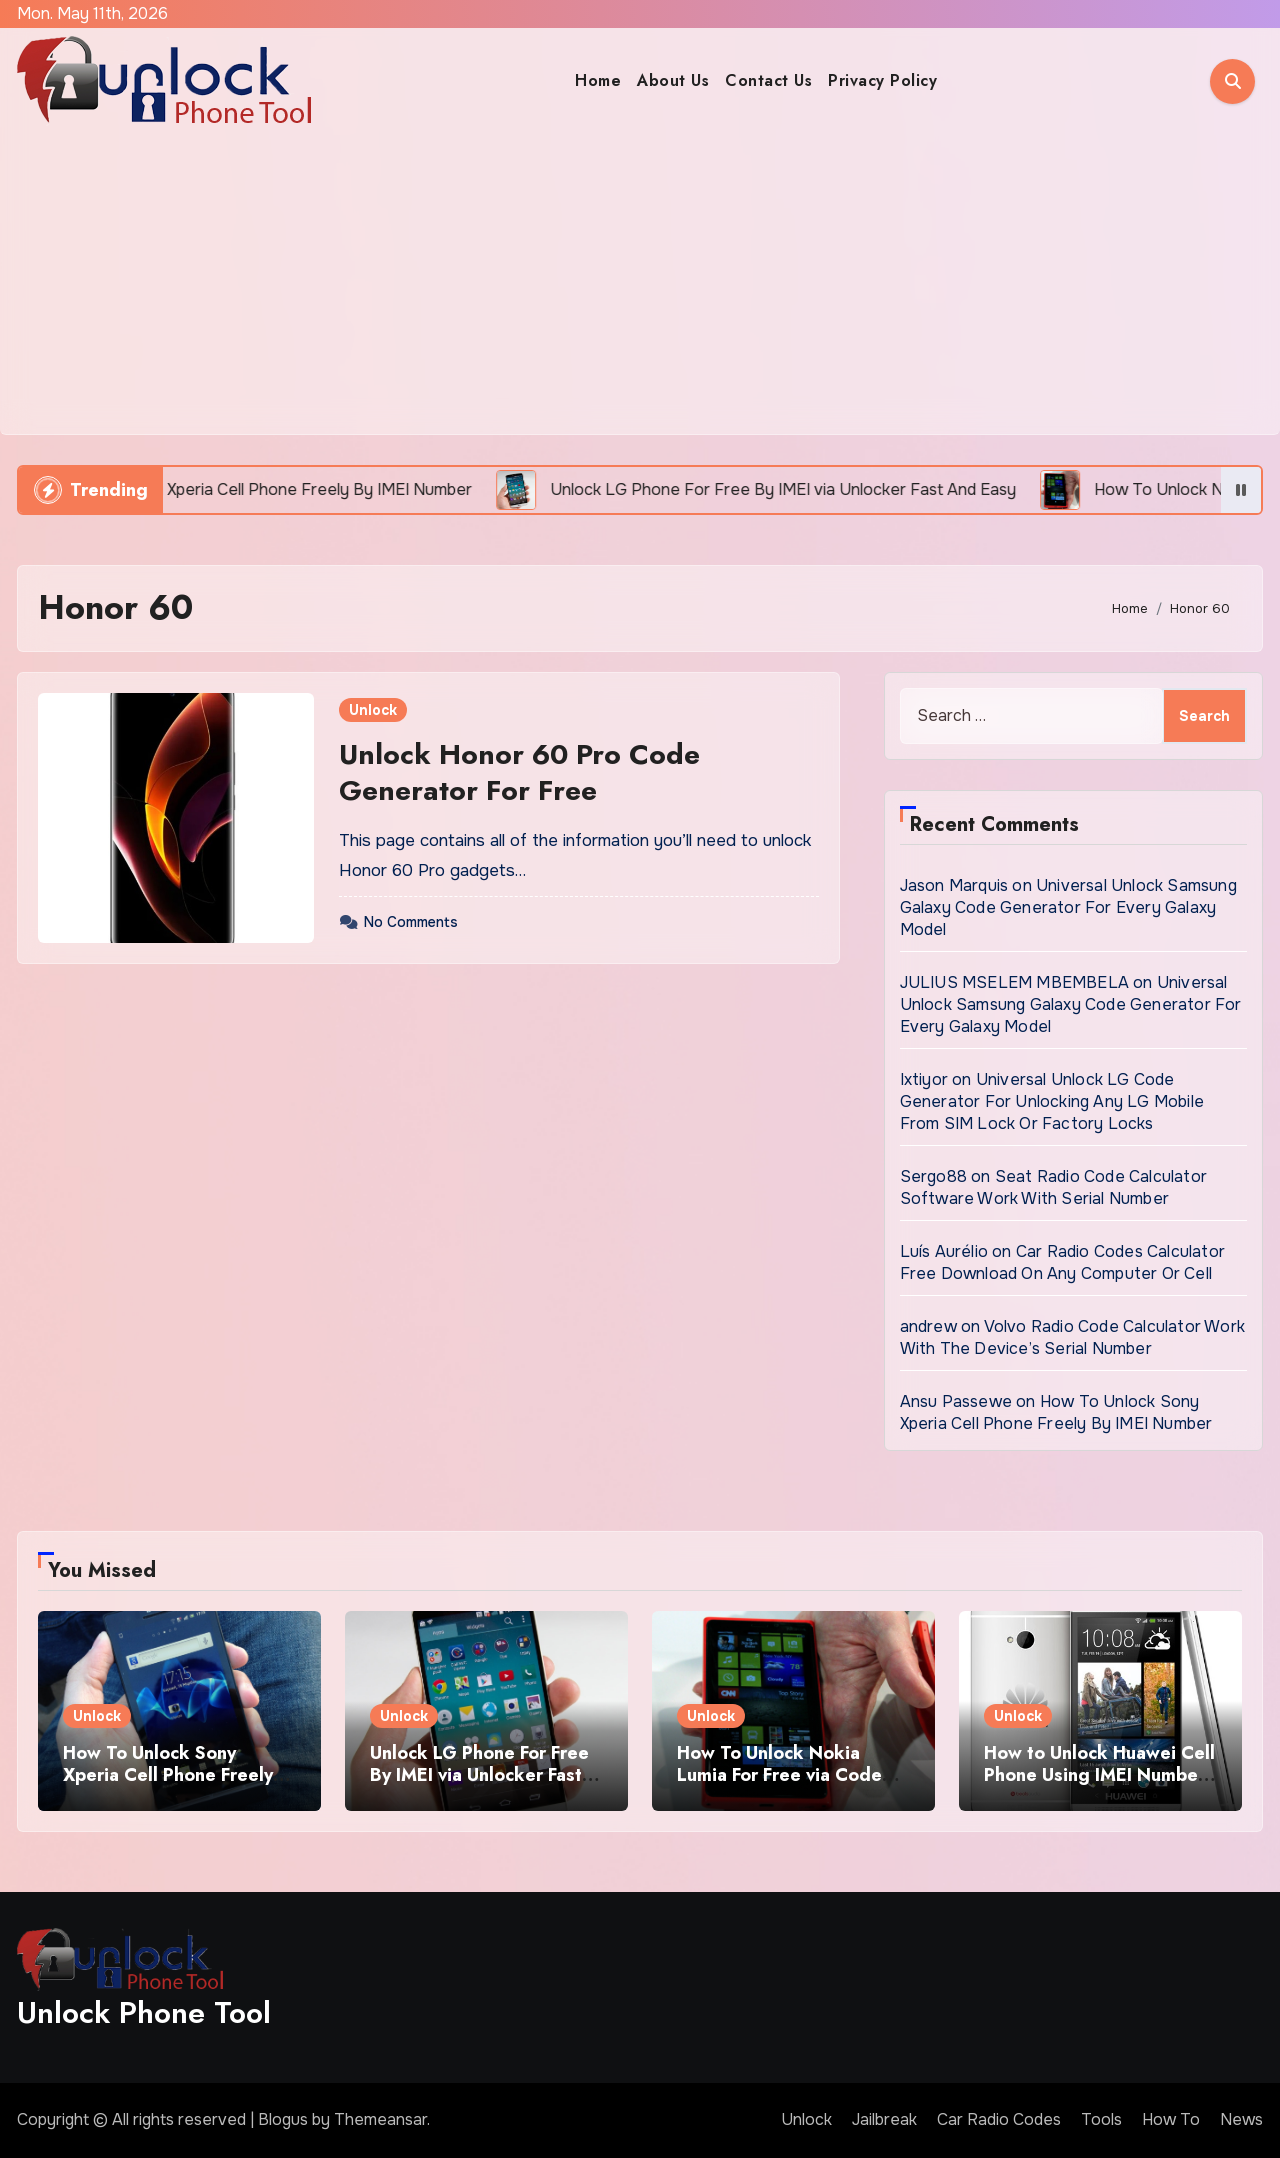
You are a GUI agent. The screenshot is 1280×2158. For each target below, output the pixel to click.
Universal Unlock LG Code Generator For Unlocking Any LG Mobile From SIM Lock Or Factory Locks (1052, 1101)
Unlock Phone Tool (144, 2012)
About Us (673, 80)
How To (1171, 2119)
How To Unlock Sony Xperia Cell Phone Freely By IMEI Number (1056, 1412)
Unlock (373, 710)
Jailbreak (884, 2119)
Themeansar (380, 2119)
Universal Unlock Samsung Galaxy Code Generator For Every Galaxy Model (1068, 907)
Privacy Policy (882, 80)
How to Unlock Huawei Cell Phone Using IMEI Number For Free (1099, 1774)
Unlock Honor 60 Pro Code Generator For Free (519, 772)
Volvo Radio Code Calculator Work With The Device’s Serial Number (1072, 1337)
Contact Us (768, 80)
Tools (1101, 2119)
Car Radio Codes (999, 2119)
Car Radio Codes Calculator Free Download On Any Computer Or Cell (1062, 1262)
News (1241, 2119)
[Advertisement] (640, 284)
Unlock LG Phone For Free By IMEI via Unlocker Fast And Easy (479, 1774)
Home (598, 80)
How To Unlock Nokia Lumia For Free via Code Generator (779, 1774)
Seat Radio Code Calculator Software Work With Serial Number (1053, 1187)
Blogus (283, 2119)
